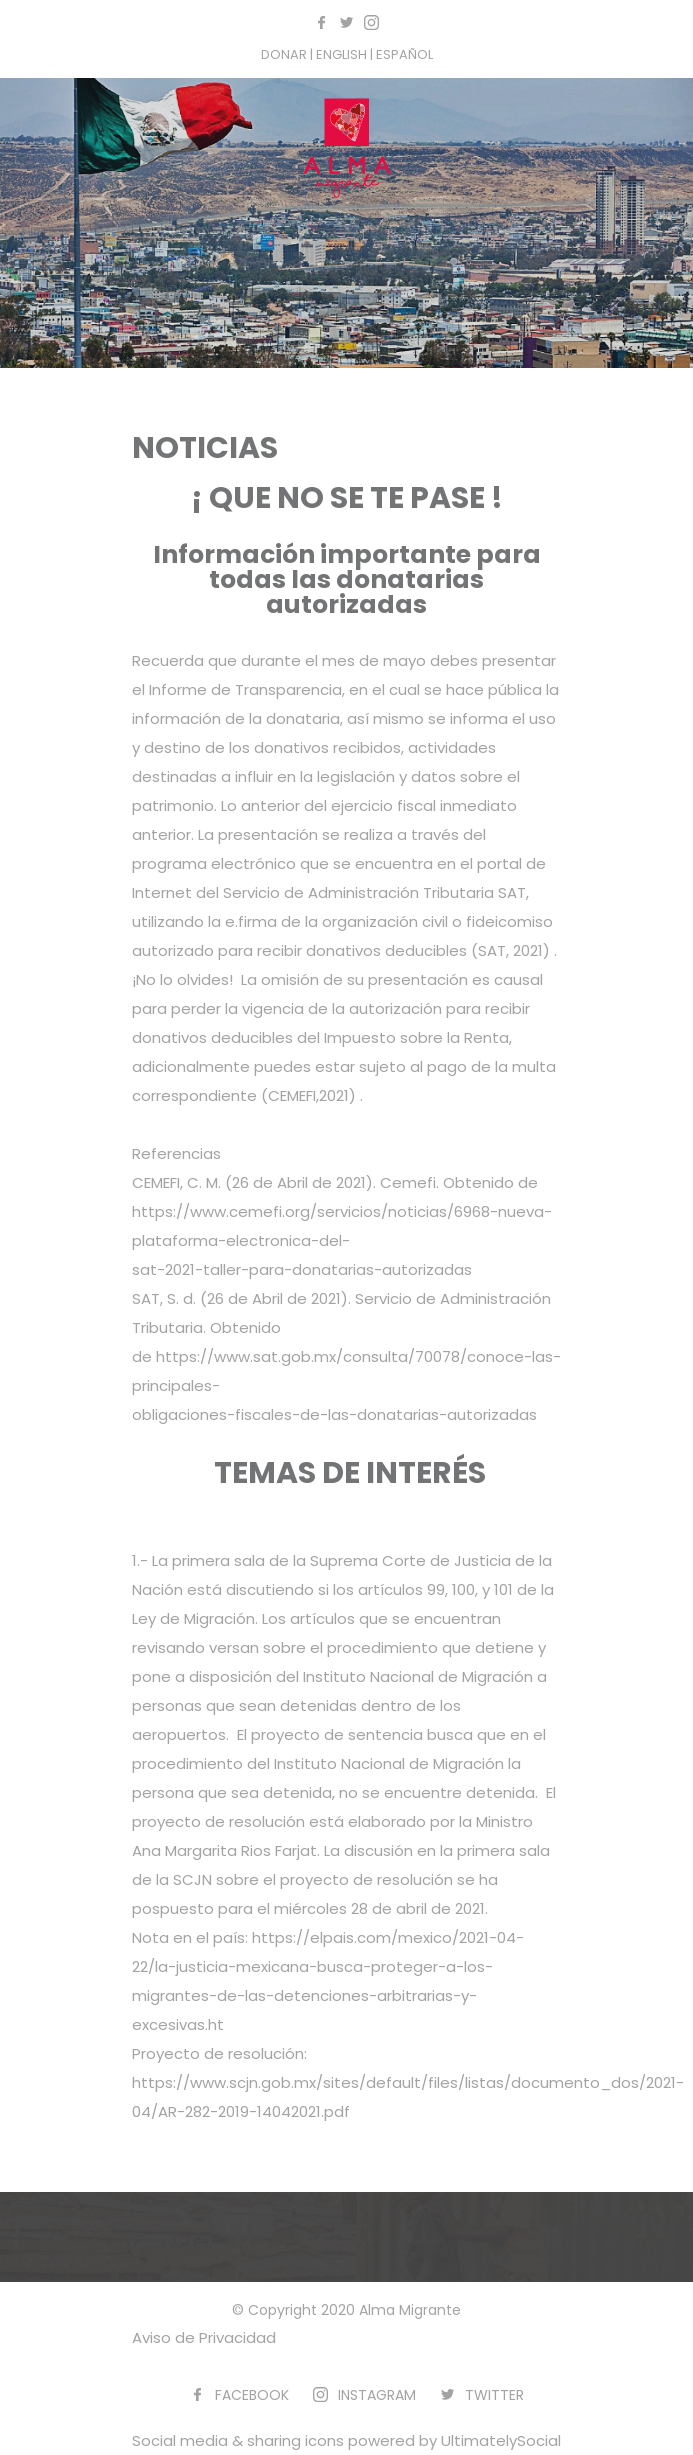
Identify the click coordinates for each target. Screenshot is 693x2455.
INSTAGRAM (377, 2395)
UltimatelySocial (501, 2440)
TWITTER (494, 2395)
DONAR (285, 54)
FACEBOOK (252, 2395)
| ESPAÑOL (401, 54)
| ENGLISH (340, 54)
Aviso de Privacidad (204, 2337)
